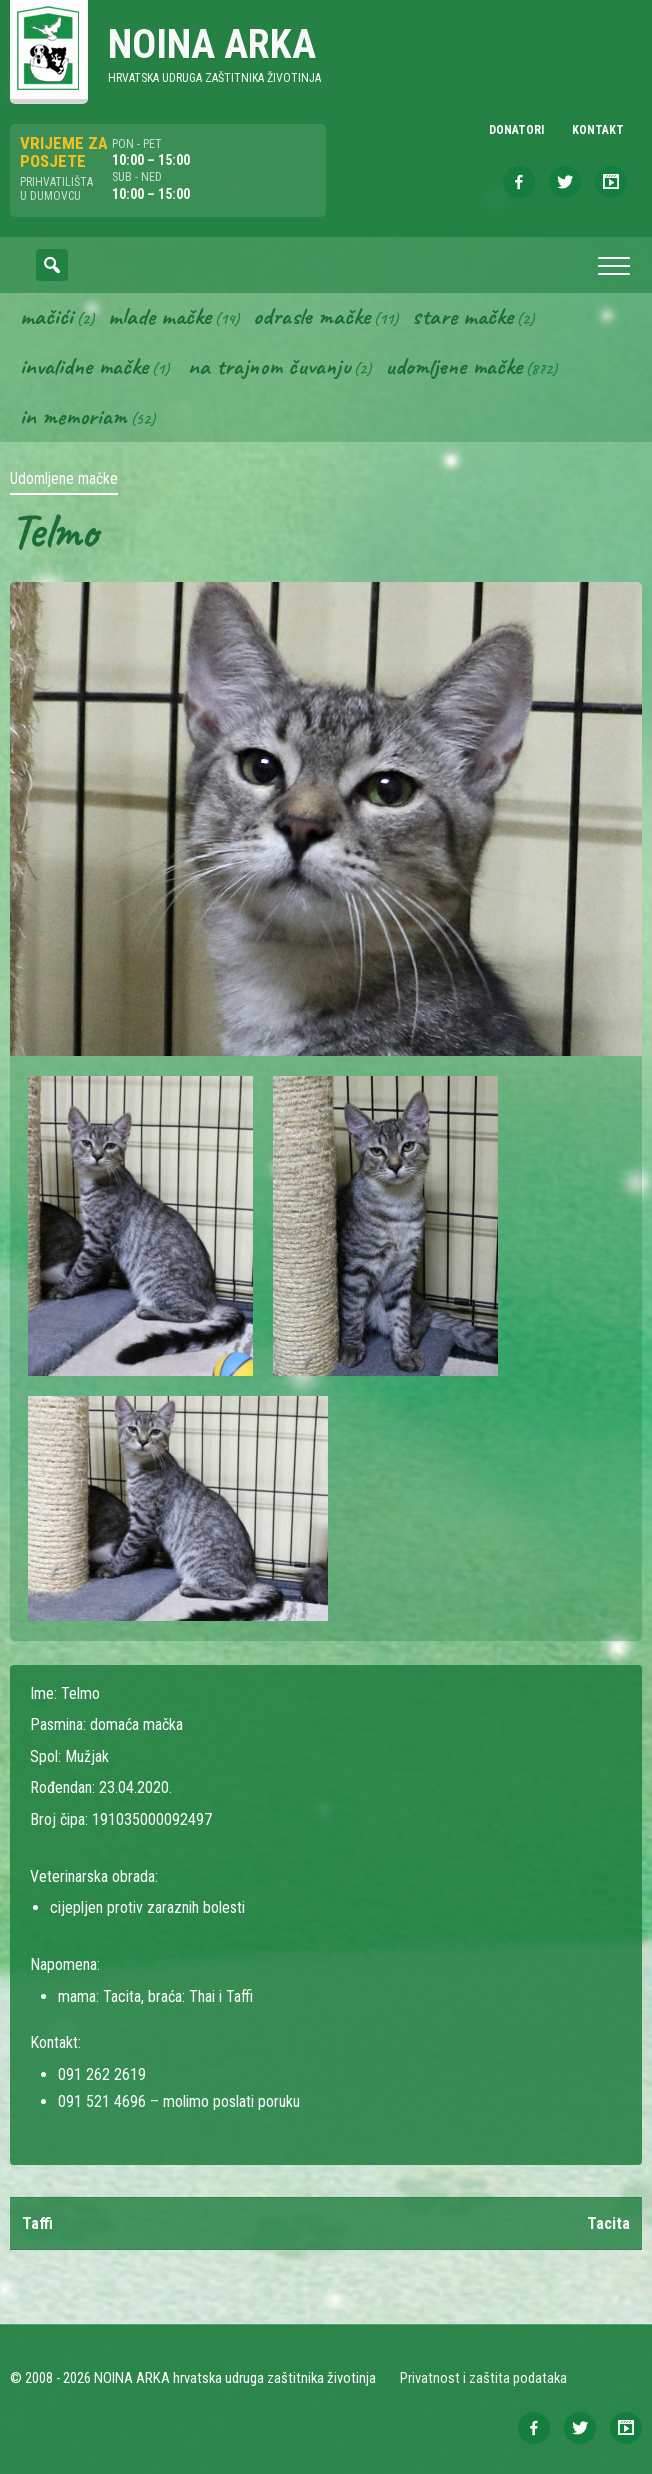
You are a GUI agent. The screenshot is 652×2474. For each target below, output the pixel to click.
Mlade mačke (159, 316)
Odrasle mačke (311, 316)
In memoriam (73, 416)
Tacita (608, 2223)
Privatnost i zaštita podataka (483, 2378)
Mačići (46, 316)
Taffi (37, 2223)
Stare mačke (462, 316)
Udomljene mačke (453, 366)
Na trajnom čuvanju (269, 366)
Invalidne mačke (84, 366)
